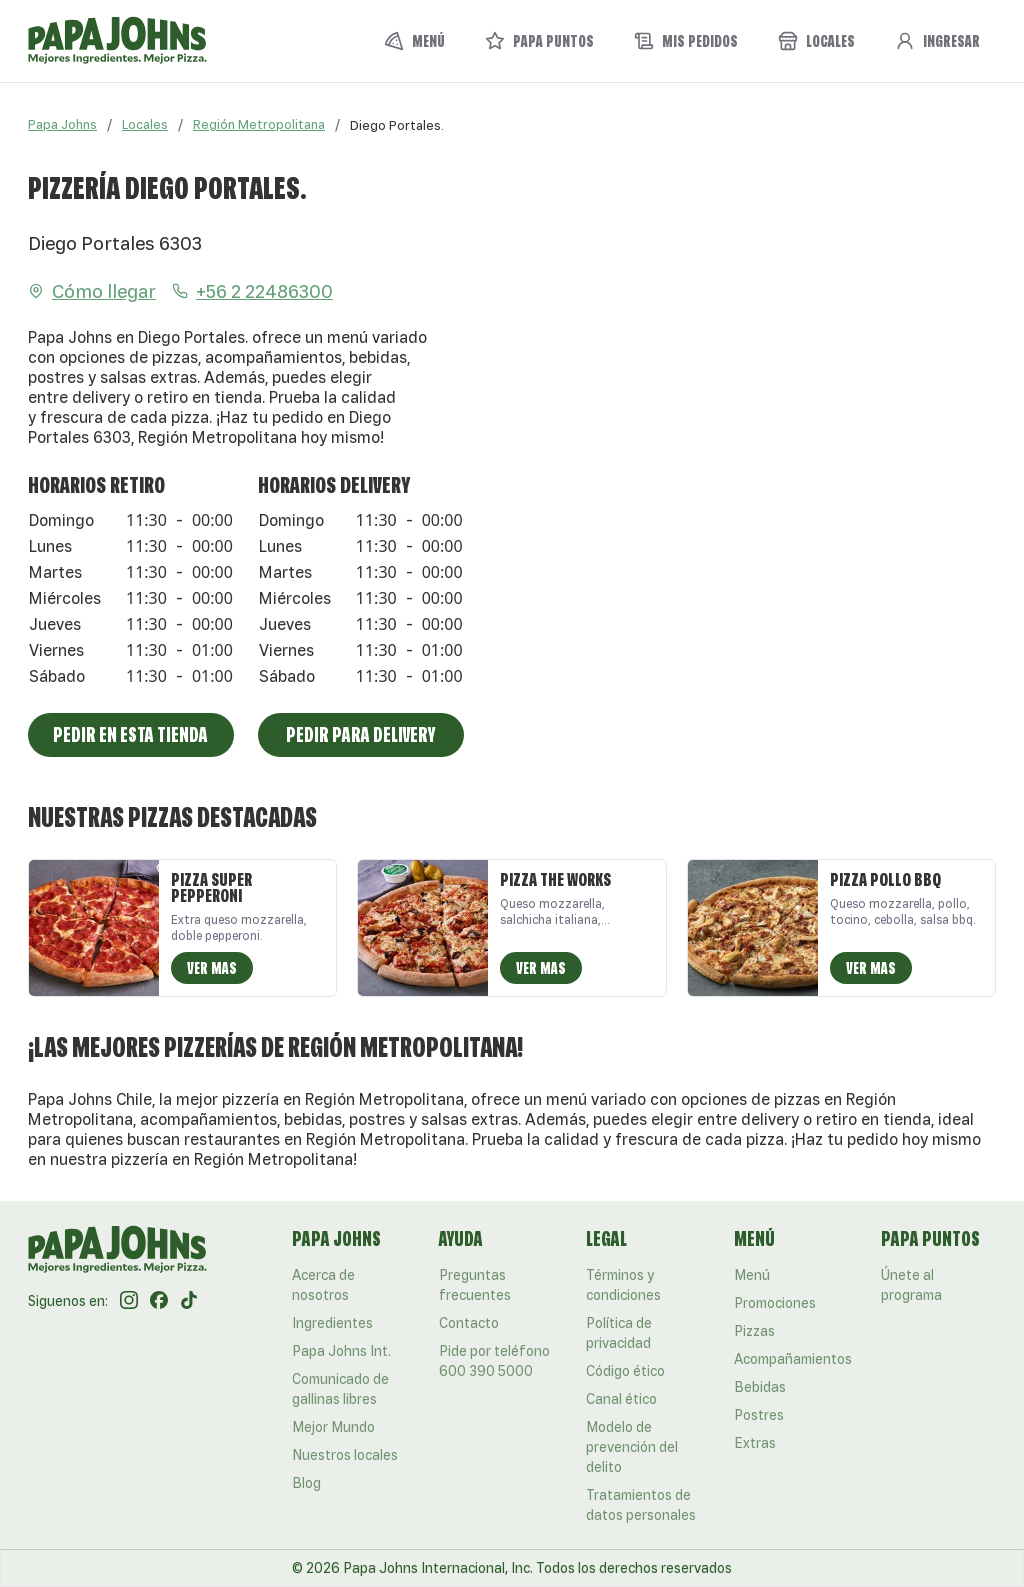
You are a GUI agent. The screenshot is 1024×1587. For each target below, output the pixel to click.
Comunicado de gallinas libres (340, 1389)
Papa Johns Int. (341, 1351)
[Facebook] (159, 1301)
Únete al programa (911, 1285)
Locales (145, 124)
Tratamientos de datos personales (641, 1505)
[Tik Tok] (189, 1301)
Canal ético (621, 1399)
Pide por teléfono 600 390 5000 (494, 1361)
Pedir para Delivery (360, 734)
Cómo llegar (92, 291)
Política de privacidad (619, 1333)
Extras (755, 1443)
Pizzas (754, 1331)
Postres (759, 1415)
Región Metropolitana (259, 124)
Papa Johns (62, 124)
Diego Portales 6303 (115, 243)
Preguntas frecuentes (475, 1285)
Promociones (775, 1303)
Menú (752, 1275)
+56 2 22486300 (252, 291)
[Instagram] (129, 1301)
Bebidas (760, 1387)
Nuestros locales (345, 1455)
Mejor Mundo (333, 1427)
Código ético (625, 1371)
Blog (306, 1483)
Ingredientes (332, 1323)
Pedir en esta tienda (130, 734)
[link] (397, 125)
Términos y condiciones (623, 1285)
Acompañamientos (793, 1359)
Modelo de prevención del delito (632, 1447)
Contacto (469, 1323)
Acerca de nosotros (323, 1285)
